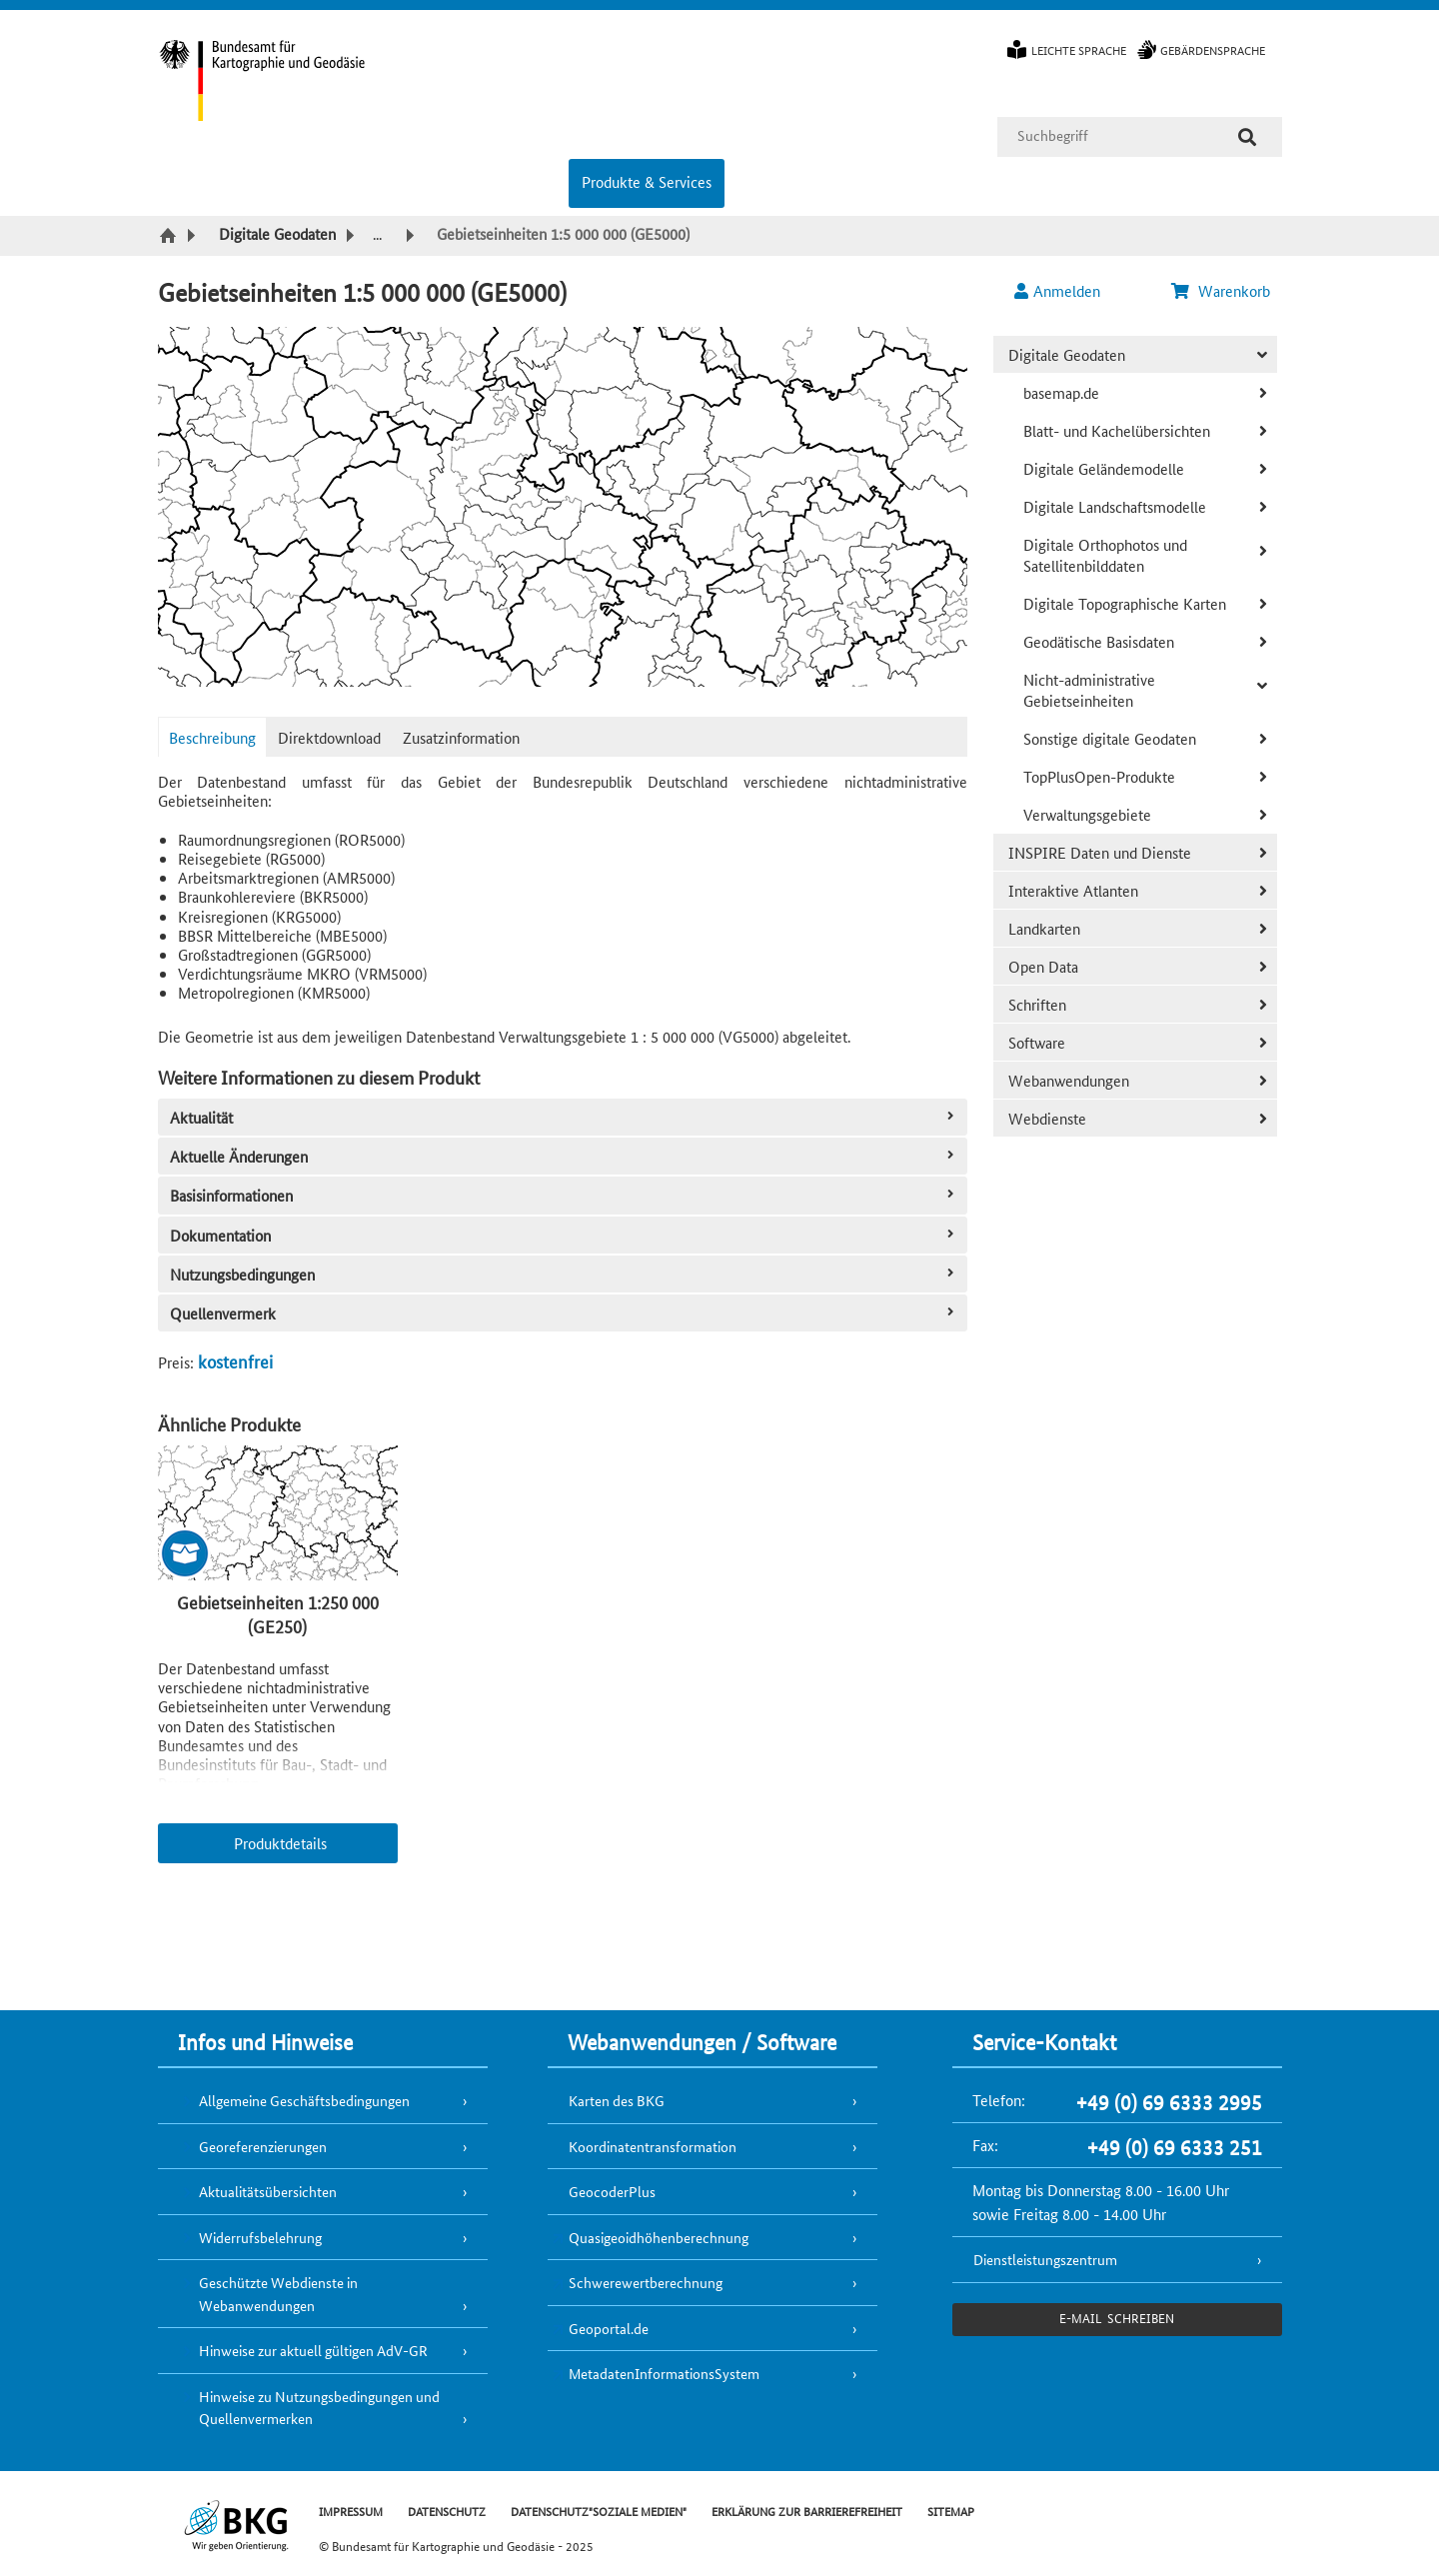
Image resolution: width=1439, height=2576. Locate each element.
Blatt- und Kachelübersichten (1116, 430)
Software (1036, 1042)
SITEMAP (950, 2510)
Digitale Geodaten (1066, 354)
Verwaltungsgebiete (1087, 814)
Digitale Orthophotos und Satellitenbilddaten (1105, 555)
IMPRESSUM (351, 2510)
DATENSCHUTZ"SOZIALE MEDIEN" (599, 2510)
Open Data (1043, 966)
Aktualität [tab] (564, 1117)
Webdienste (1047, 1118)
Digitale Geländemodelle (1103, 468)
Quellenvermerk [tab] (564, 1312)
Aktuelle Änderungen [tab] (564, 1156)
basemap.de (1061, 392)
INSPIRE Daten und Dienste (1099, 852)
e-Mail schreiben (1116, 2317)
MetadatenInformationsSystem (664, 2373)
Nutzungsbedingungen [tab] (564, 1274)
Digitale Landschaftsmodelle (1114, 506)
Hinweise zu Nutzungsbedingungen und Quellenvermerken (319, 2407)
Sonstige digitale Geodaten (1109, 738)
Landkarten (1044, 928)
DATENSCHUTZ (447, 2510)
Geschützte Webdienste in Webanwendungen (278, 2293)
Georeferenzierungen (263, 2146)
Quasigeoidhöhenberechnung (658, 2237)
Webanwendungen (1068, 1080)
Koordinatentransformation (652, 2146)
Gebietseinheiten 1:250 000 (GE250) (278, 1613)
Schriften (1037, 1004)
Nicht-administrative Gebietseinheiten (1089, 690)
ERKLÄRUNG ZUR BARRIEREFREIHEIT (807, 2510)
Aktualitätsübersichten (268, 2191)
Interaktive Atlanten (1073, 890)
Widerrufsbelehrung (260, 2237)
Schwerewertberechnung (645, 2282)
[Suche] (1247, 137)
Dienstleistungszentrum (1045, 2259)
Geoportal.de (609, 2328)
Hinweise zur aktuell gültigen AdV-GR (313, 2350)
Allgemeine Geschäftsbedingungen (304, 2100)
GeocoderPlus (612, 2191)
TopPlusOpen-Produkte (1099, 776)
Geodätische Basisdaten (1098, 641)
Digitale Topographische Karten (1124, 603)
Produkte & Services (647, 181)
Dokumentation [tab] (564, 1235)
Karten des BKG (617, 2100)
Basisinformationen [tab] (564, 1195)
